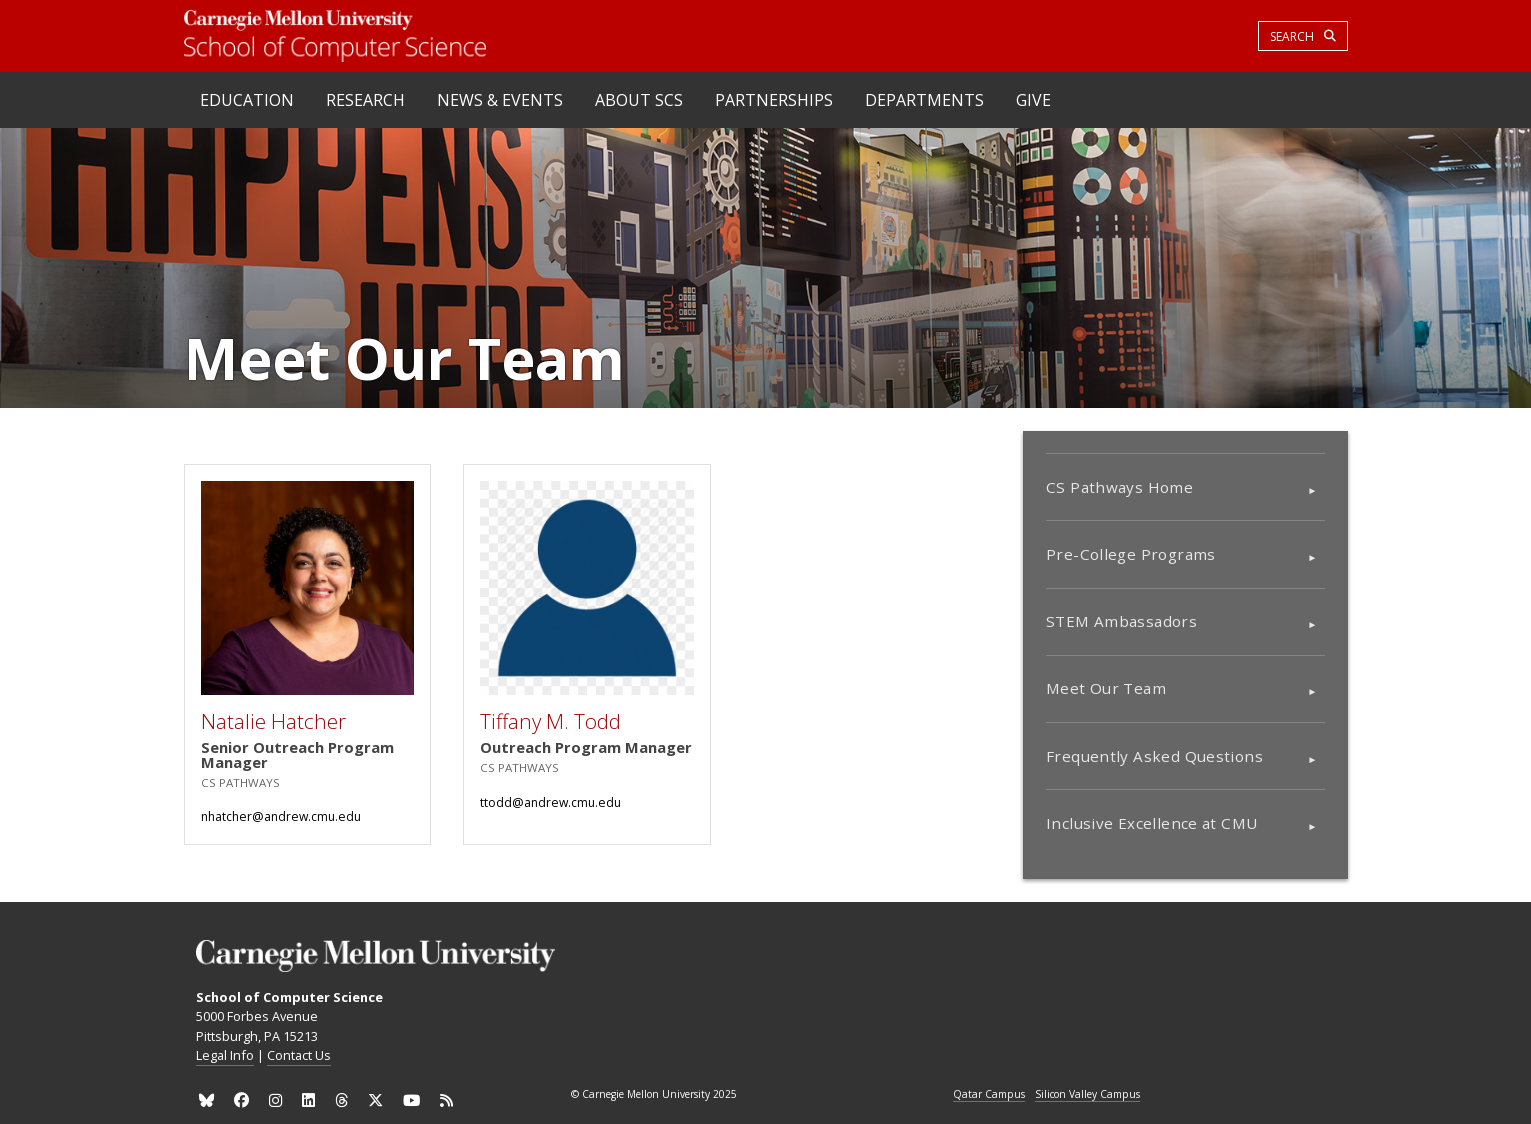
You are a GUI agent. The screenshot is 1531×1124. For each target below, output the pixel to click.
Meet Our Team (1106, 688)
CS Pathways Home (1119, 487)
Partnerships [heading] (774, 100)
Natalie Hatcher (273, 721)
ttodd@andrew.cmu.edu (550, 802)
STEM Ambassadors (1121, 621)
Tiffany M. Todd (550, 721)
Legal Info (225, 1055)
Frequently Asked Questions (1154, 756)
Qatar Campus (989, 1095)
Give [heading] (1033, 100)
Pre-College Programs (1131, 554)
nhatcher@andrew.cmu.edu (281, 816)
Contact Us (299, 1055)
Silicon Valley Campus (1087, 1095)
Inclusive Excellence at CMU (1151, 823)
